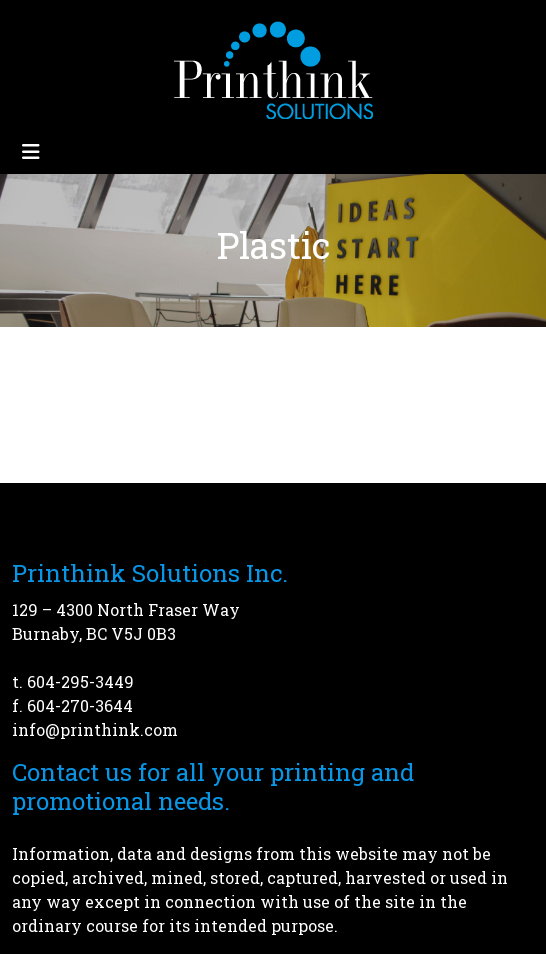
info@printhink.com (95, 729)
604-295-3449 (80, 681)
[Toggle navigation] (31, 151)
